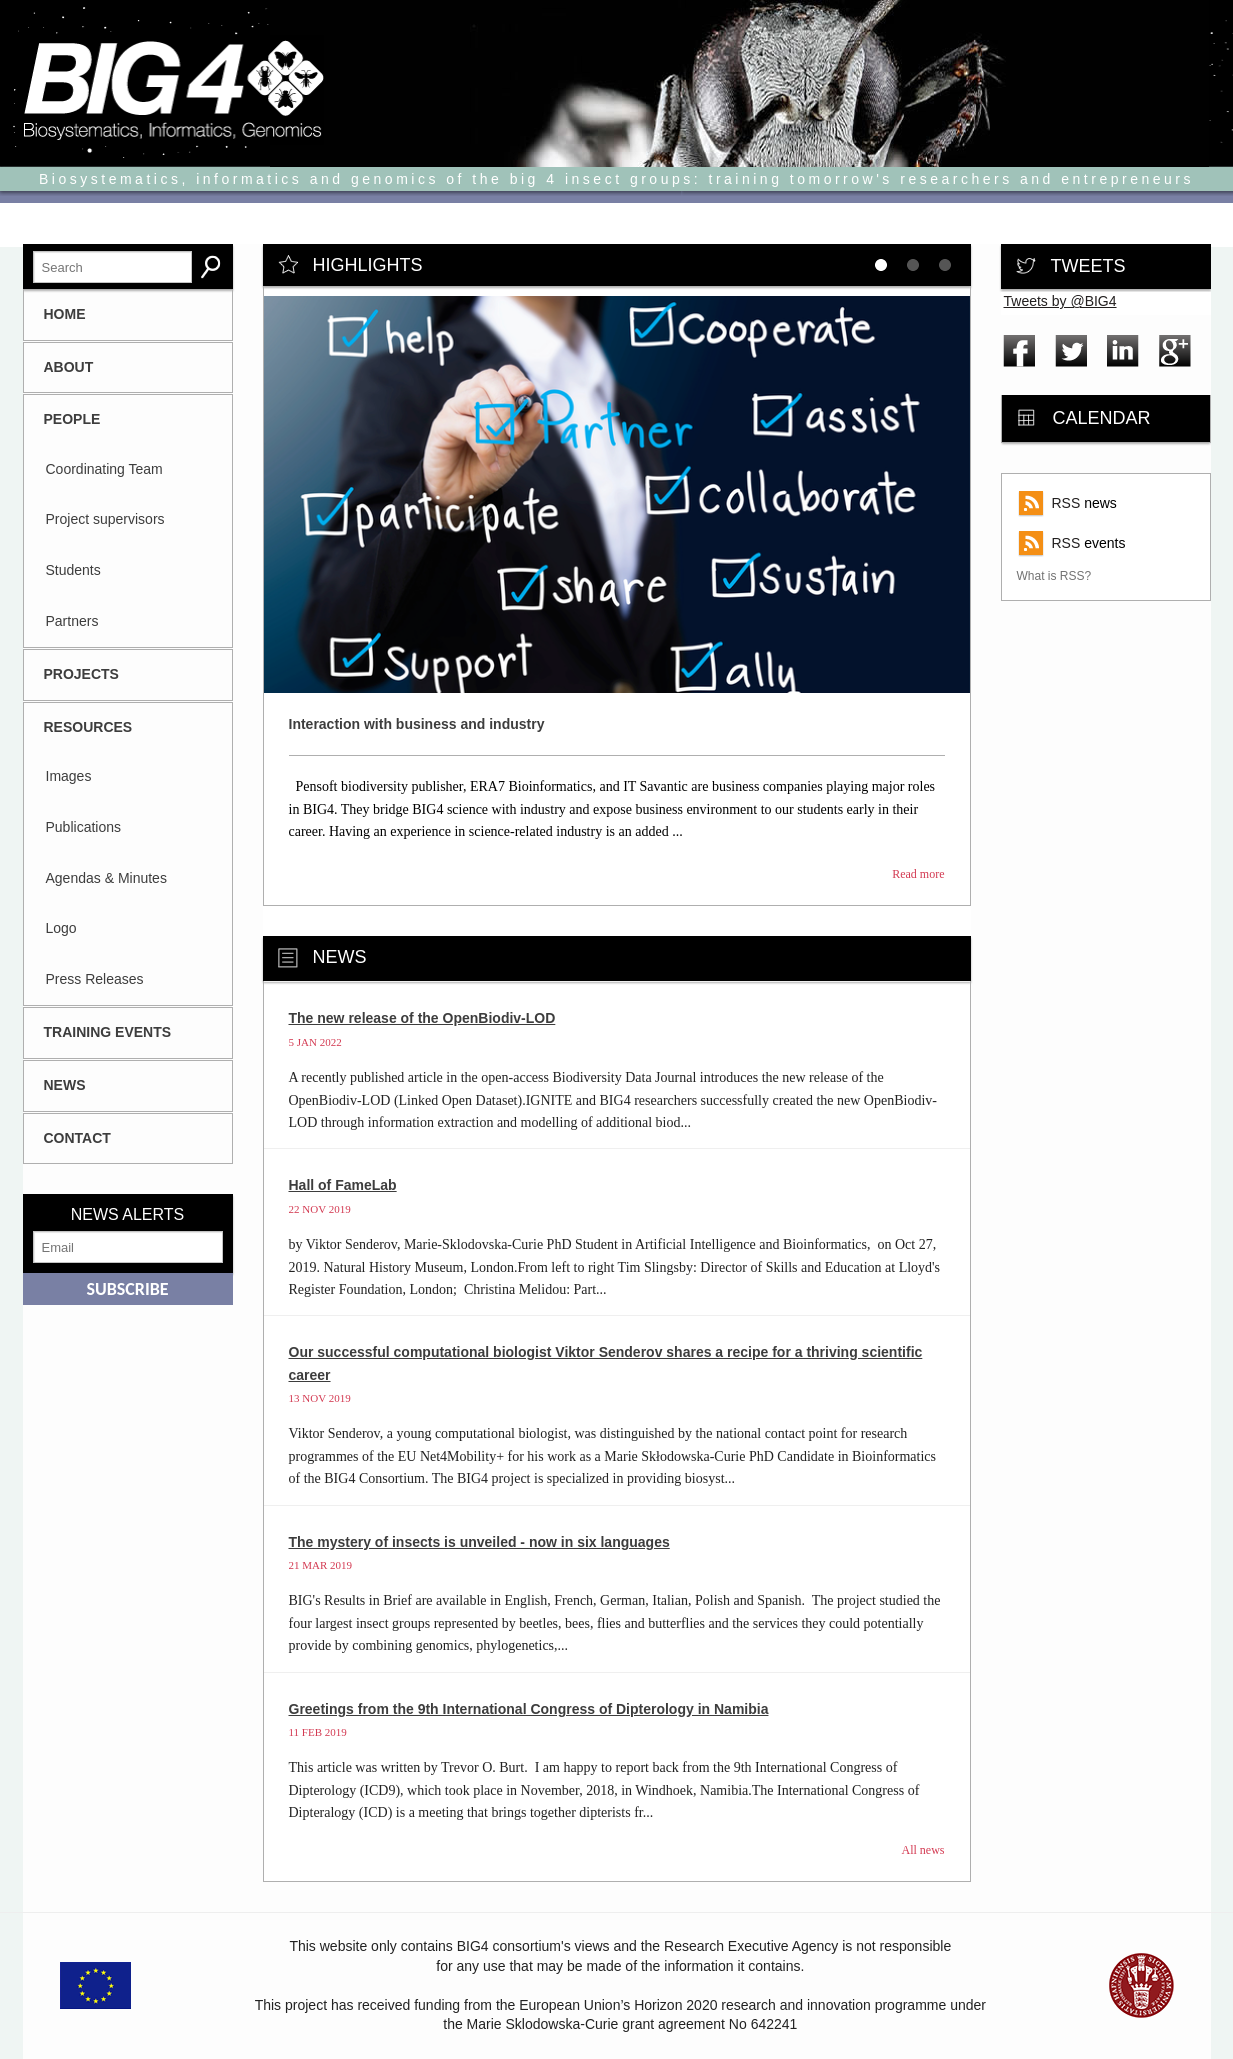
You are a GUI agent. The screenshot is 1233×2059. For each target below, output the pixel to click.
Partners (72, 621)
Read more (918, 874)
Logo (61, 928)
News (65, 1085)
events (1089, 543)
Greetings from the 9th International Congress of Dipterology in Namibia (529, 1709)
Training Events (108, 1032)
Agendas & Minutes (106, 878)
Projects (81, 674)
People (72, 419)
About (69, 367)
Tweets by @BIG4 (1060, 301)
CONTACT (77, 1138)
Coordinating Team (104, 469)
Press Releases (95, 979)
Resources (88, 727)
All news (923, 1850)
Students (73, 570)
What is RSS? (1054, 576)
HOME (65, 314)
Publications (84, 827)
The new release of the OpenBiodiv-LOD (422, 1018)
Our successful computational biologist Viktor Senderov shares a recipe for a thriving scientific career (606, 1363)
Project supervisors (105, 519)
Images (69, 776)
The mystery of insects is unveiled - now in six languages (479, 1542)
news (1084, 503)
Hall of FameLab (343, 1185)
